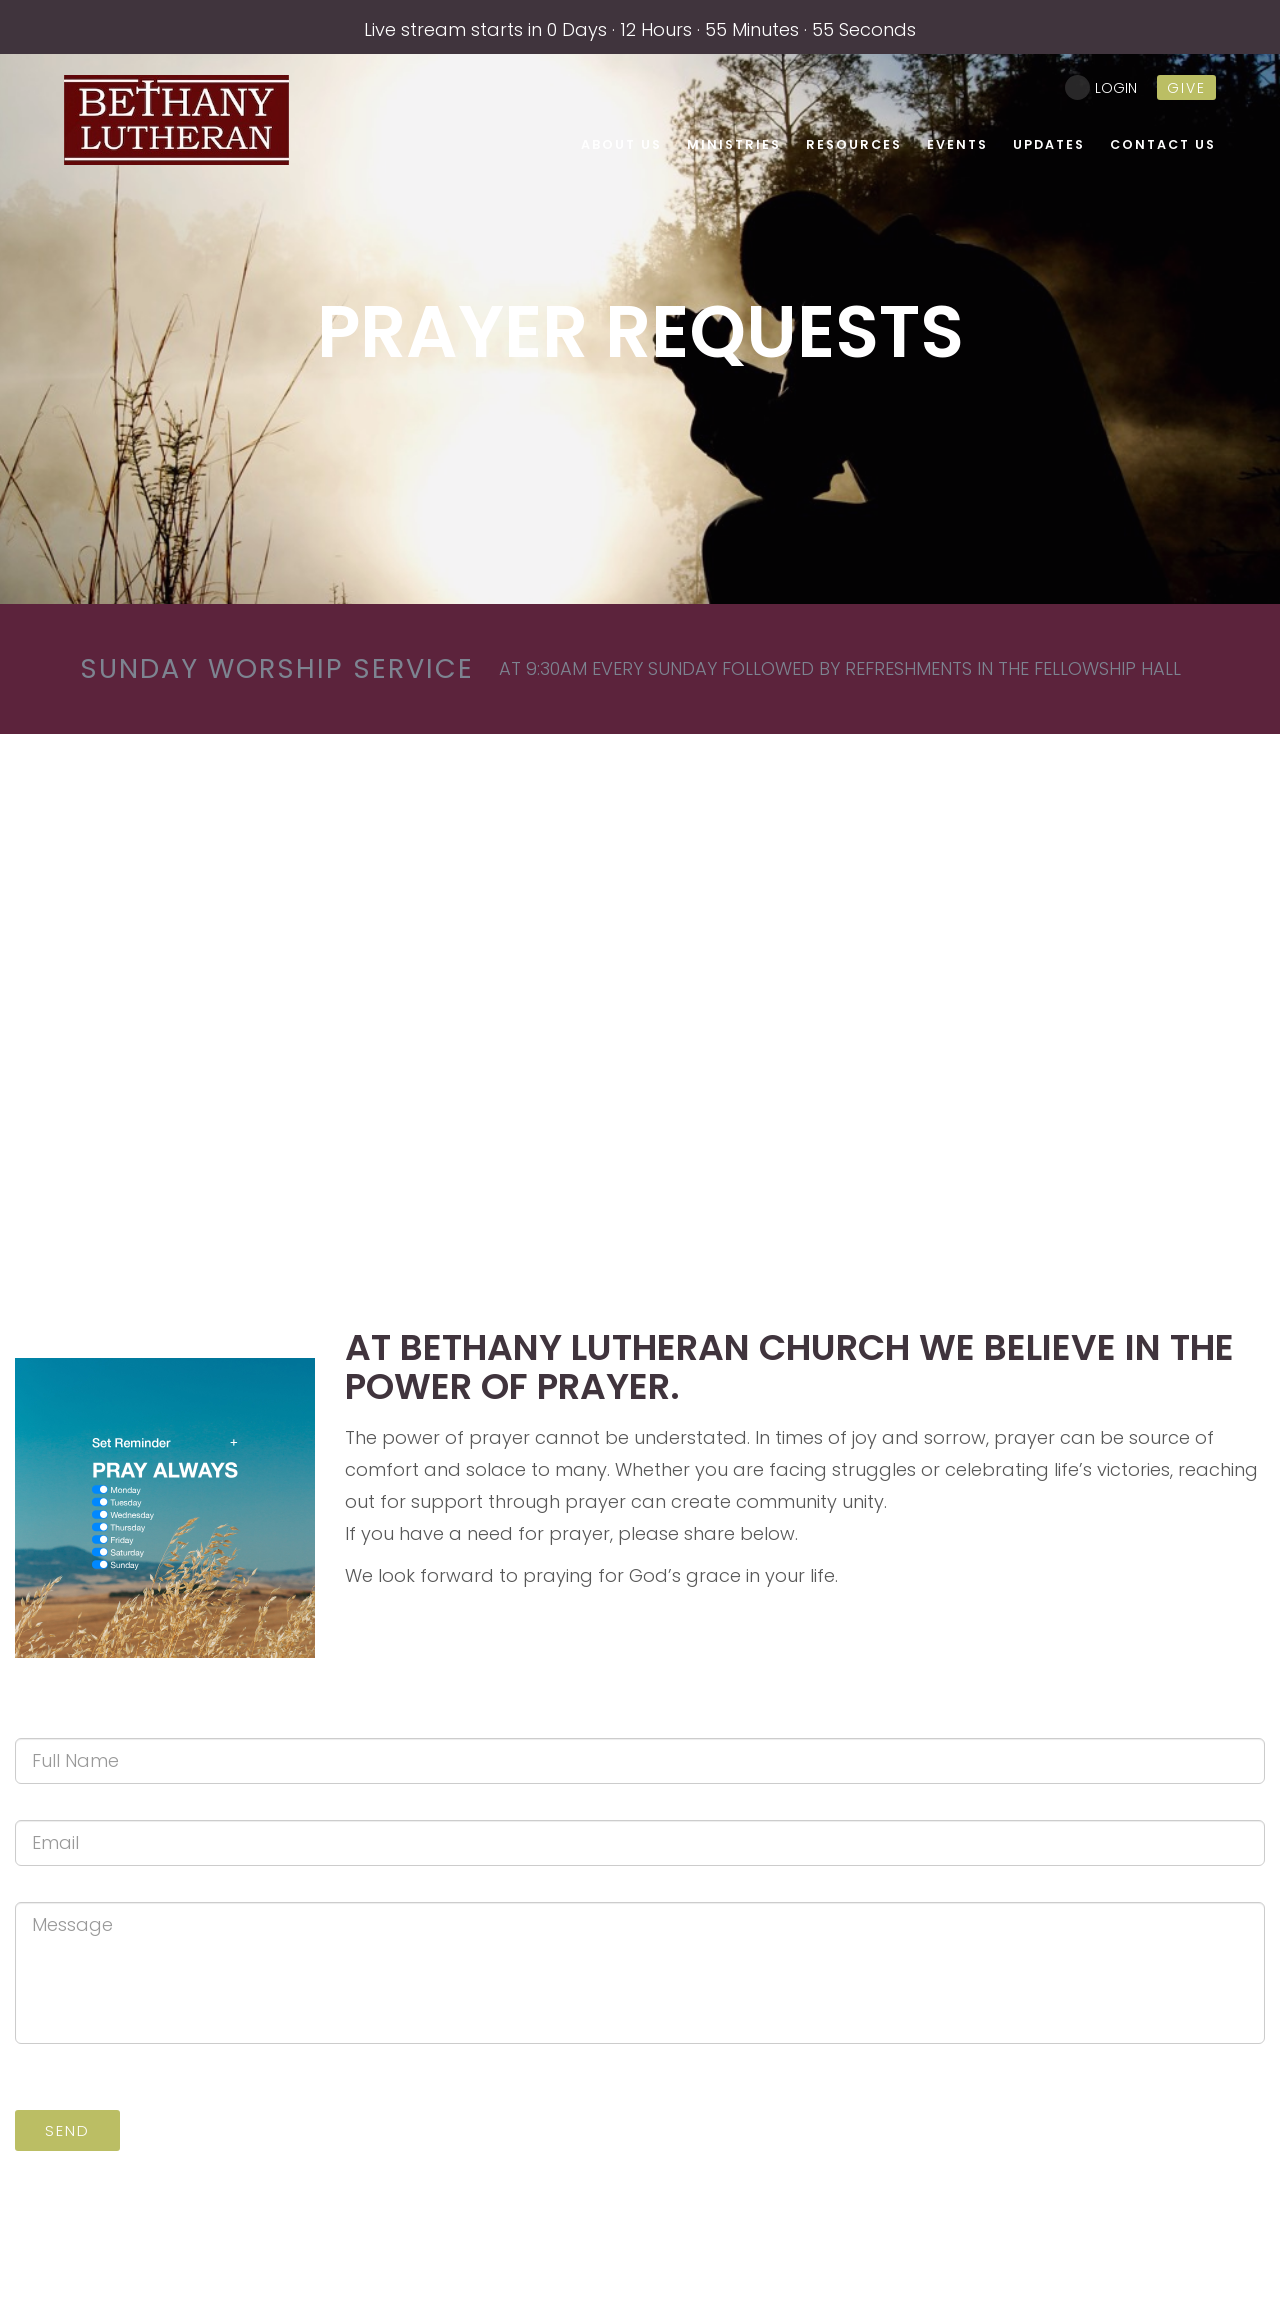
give (1186, 88)
